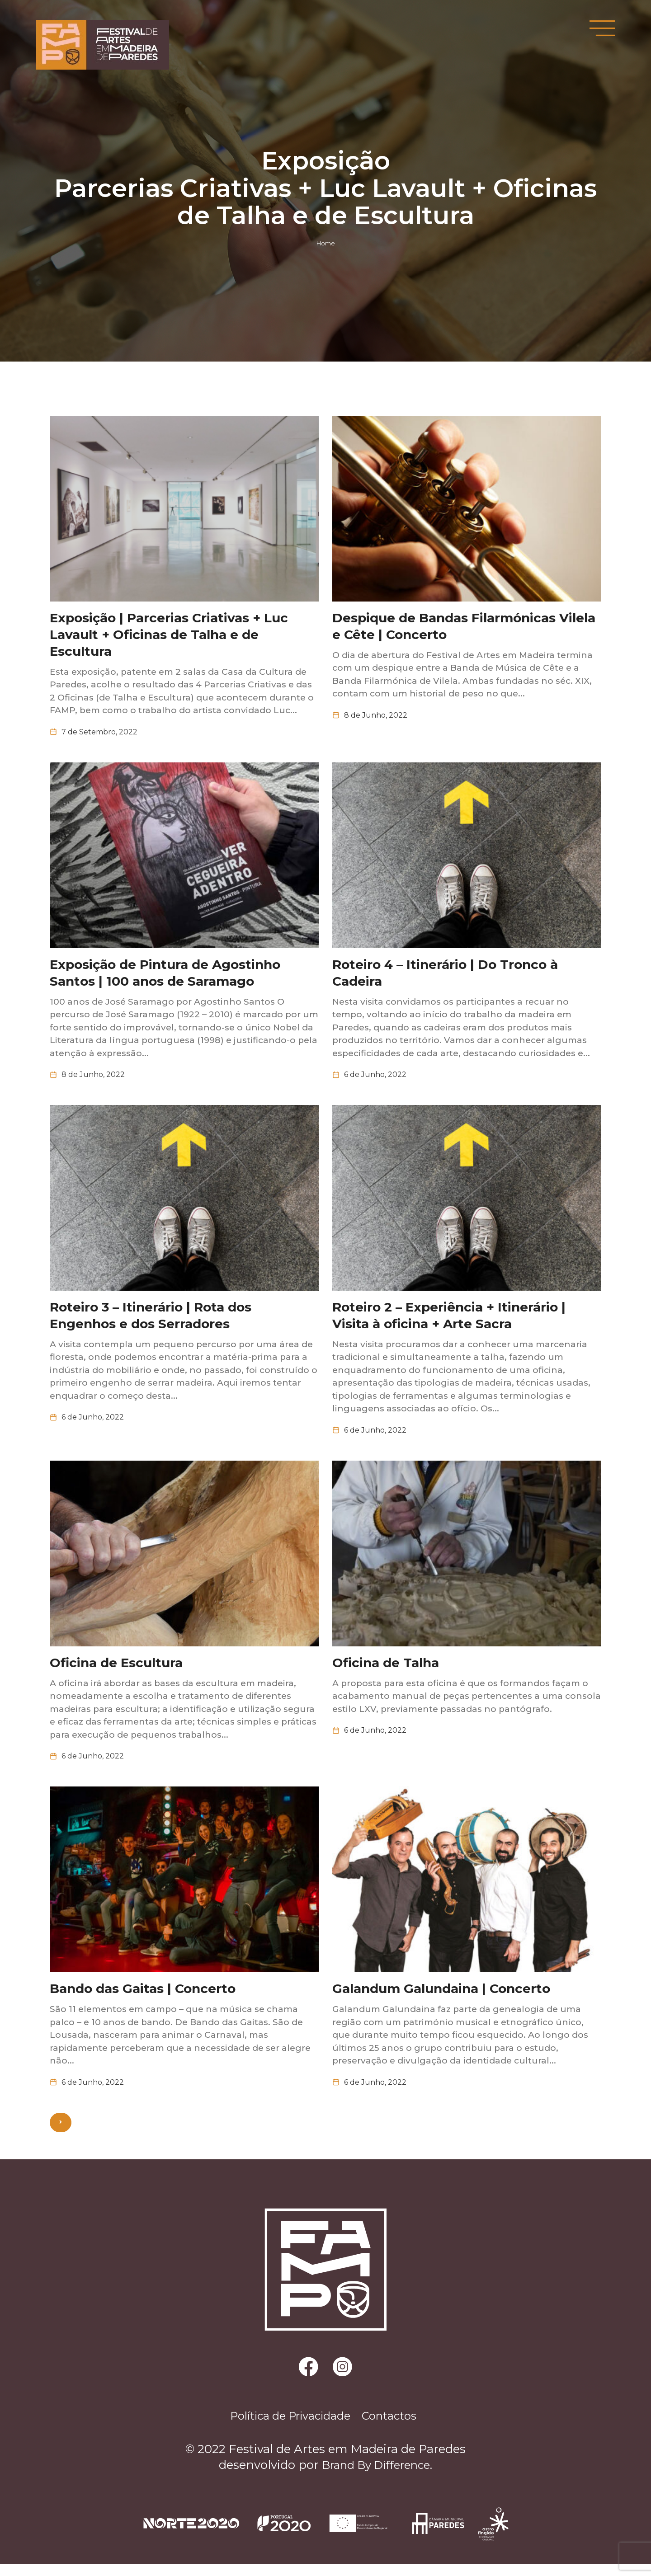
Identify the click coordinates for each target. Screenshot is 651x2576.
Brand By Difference (376, 2476)
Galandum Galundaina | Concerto (441, 1996)
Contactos (397, 2427)
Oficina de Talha (385, 1670)
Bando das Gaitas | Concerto (143, 1996)
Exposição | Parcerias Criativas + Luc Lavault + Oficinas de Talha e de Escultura (169, 636)
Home (325, 243)
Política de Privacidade (285, 2427)
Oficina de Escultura (116, 1670)
